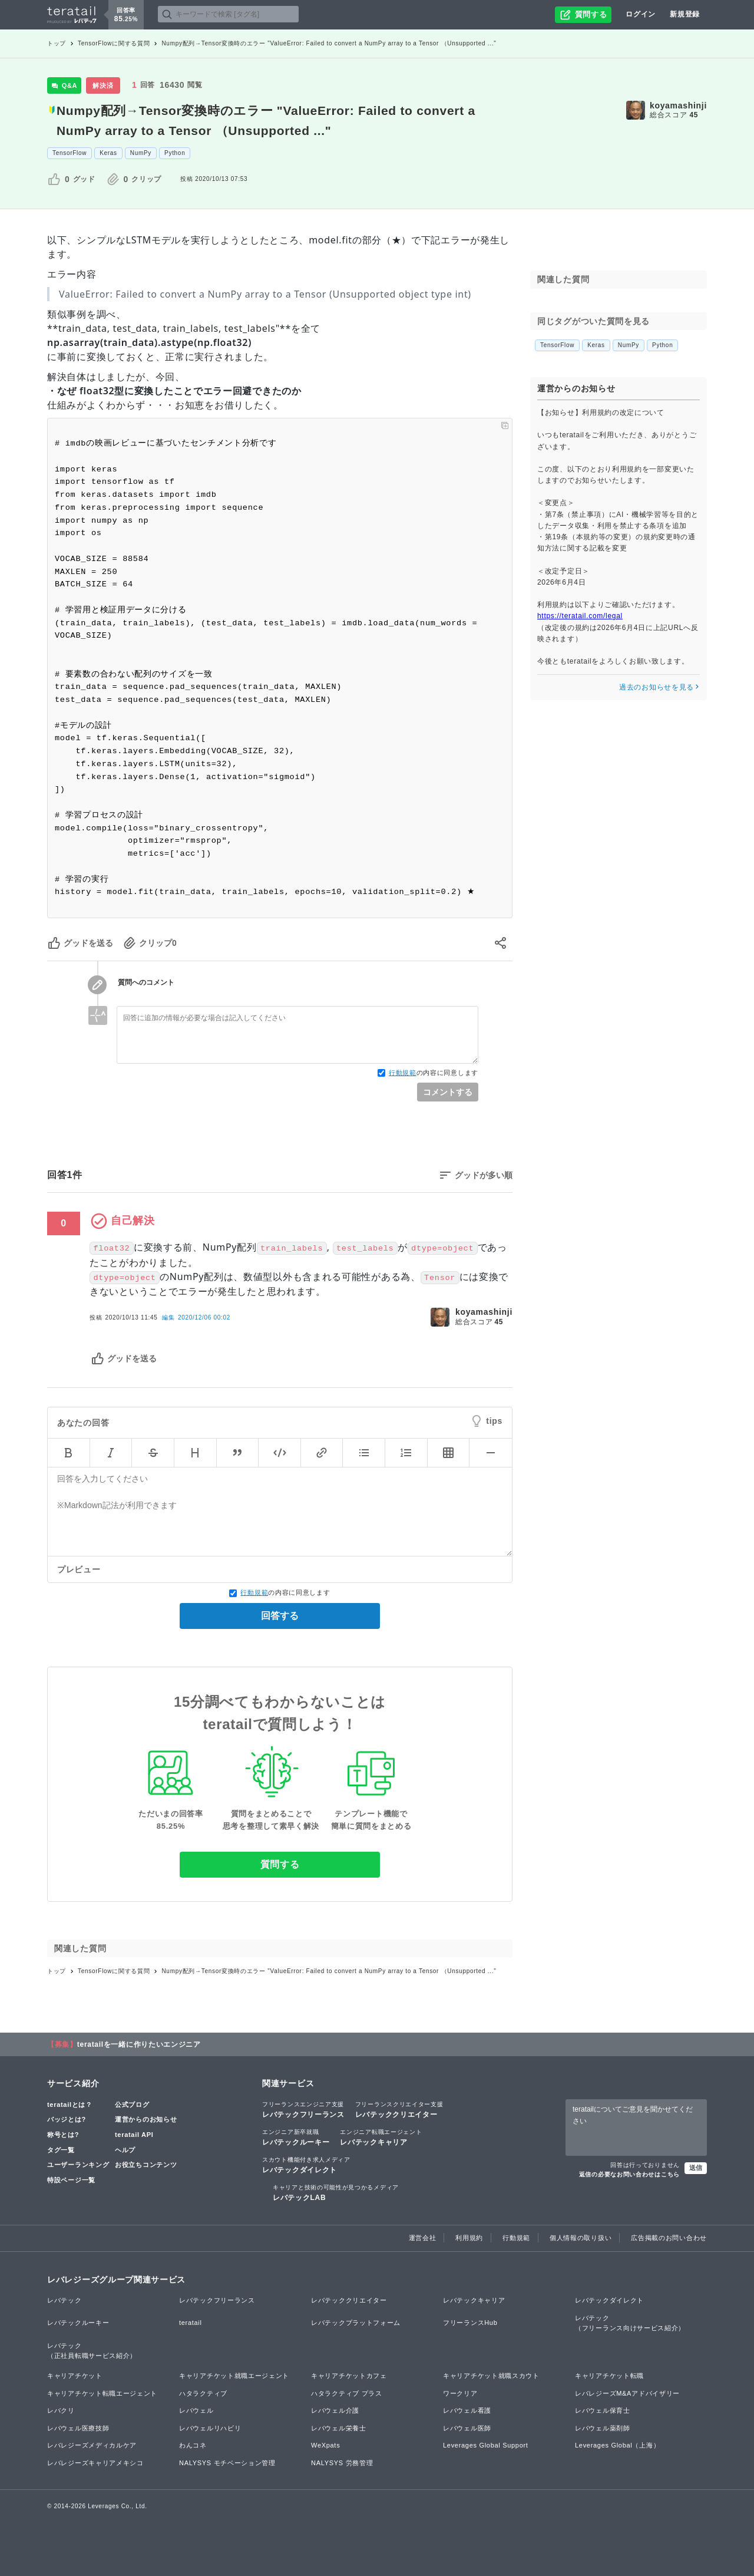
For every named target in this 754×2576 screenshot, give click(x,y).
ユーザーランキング (78, 2164)
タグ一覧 (61, 2149)
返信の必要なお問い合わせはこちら (629, 2174)
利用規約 (469, 2237)
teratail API (134, 2134)
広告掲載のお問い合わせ (669, 2237)
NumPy (140, 153)
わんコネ (193, 2445)
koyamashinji (678, 105)
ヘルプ (125, 2149)
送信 (695, 2167)
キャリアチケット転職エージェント (102, 2393)
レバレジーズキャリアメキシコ (95, 2462)
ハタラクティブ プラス (346, 2393)
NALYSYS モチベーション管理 (227, 2462)
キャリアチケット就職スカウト (491, 2375)
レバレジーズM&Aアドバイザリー (627, 2393)
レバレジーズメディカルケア (92, 2445)
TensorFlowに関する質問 (114, 43)
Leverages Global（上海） (617, 2445)
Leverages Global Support (485, 2445)
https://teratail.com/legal (580, 616)
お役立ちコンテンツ (146, 2164)
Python (174, 153)
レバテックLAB (336, 2192)
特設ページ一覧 (71, 2180)
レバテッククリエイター (399, 2109)
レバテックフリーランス (303, 2109)
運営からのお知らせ (146, 2119)
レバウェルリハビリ (210, 2428)
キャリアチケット (74, 2375)
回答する (280, 1616)
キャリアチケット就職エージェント (234, 2375)
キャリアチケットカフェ (349, 2375)
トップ (56, 43)
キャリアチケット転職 (609, 2375)
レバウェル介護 (335, 2410)
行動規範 (402, 1072)
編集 (196, 1317)
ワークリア (460, 2393)
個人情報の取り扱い (580, 2237)
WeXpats (325, 2445)
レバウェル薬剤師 (602, 2428)
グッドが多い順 (483, 1175)
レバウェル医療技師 (78, 2428)
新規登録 (685, 14)
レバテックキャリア (381, 2137)
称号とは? (63, 2134)
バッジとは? (66, 2119)
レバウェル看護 (467, 2410)
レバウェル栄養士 (338, 2428)
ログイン (641, 14)
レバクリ (61, 2410)
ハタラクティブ (203, 2393)
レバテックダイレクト (306, 2164)
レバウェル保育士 (602, 2410)
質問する (280, 1864)
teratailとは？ (69, 2104)
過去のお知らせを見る (659, 687)
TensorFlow (69, 153)
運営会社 (422, 2237)
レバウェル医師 (467, 2428)
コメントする (447, 1092)
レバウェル (196, 2410)
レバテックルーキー (295, 2137)
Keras (108, 153)
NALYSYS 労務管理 (342, 2462)
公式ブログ (132, 2104)
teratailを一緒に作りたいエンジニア (139, 2044)
